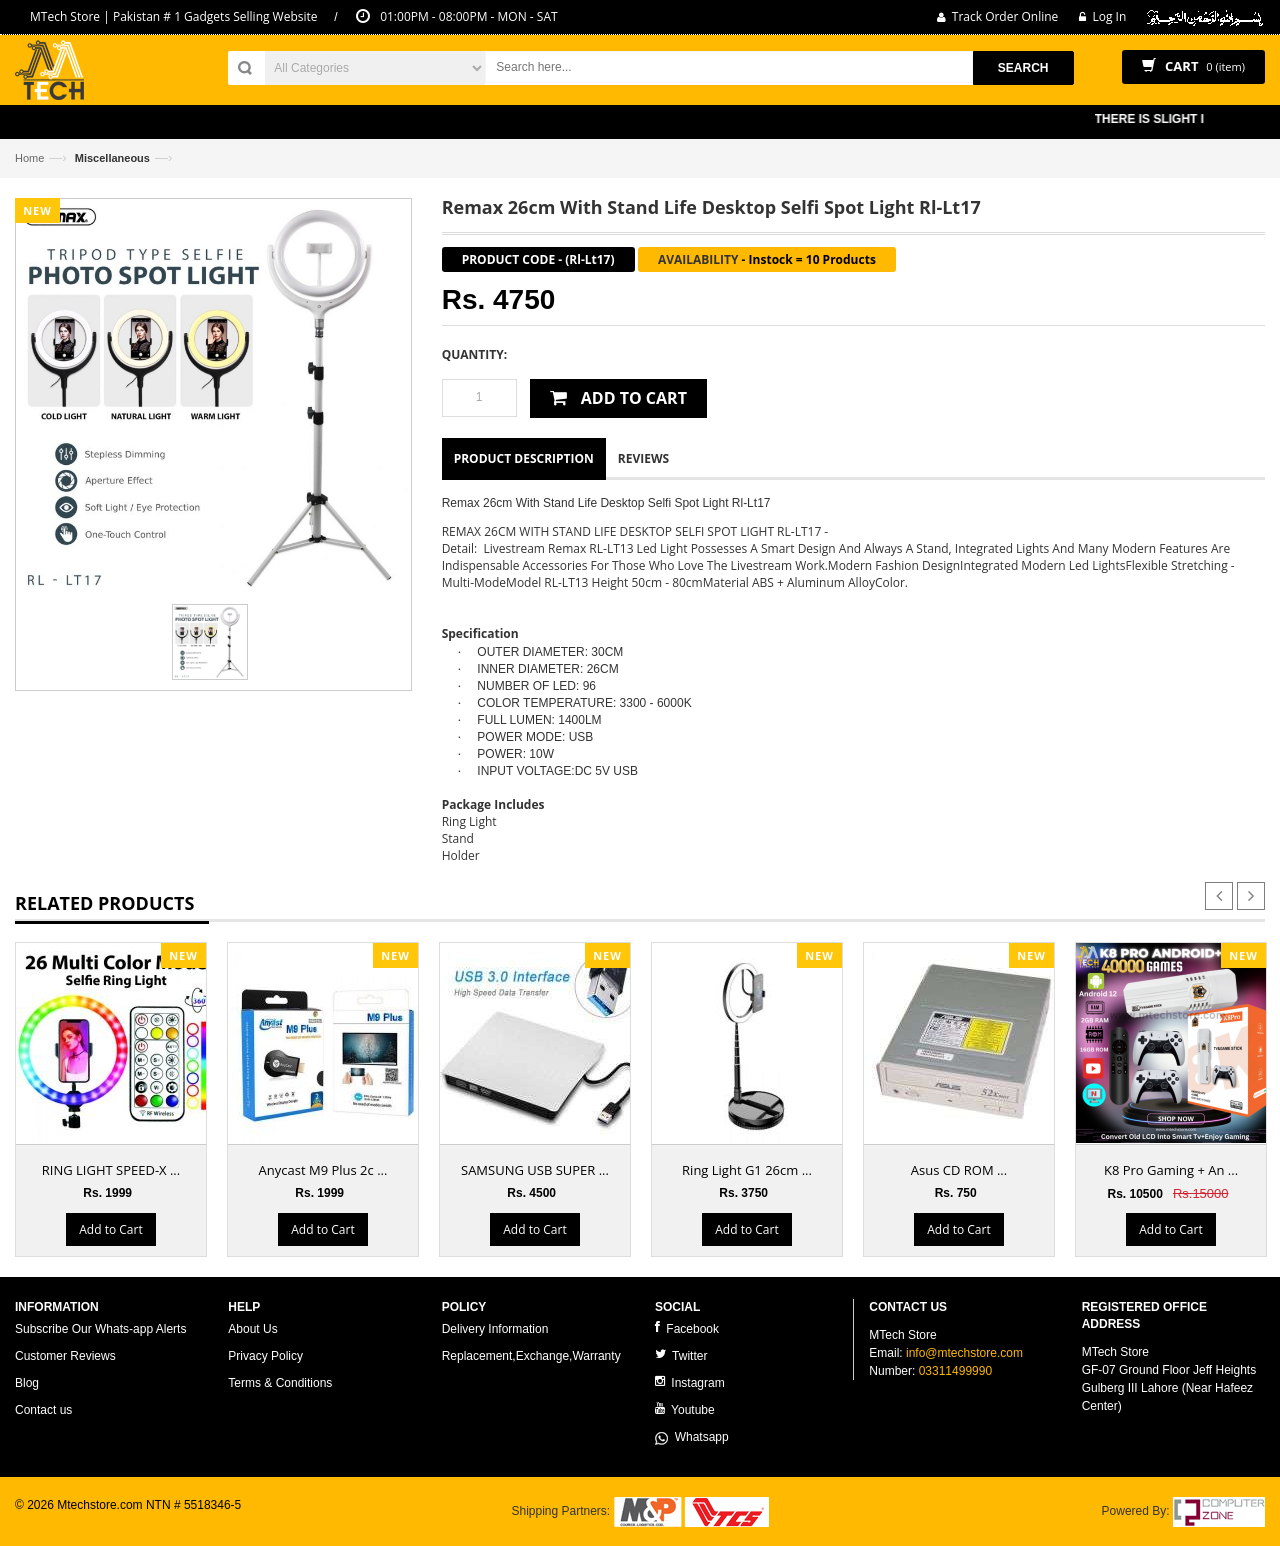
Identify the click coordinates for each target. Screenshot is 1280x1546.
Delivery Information (495, 1329)
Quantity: (474, 354)
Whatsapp (692, 1437)
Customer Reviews (65, 1356)
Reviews (643, 458)
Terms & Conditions (280, 1383)
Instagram (690, 1382)
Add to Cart (110, 1229)
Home (29, 158)
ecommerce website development (104, 1522)
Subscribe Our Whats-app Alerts (100, 1329)
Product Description (524, 458)
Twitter (681, 1355)
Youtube (685, 1409)
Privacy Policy (265, 1356)
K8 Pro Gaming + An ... (1171, 1170)
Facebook (687, 1328)
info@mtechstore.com (964, 1353)
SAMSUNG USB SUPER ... (535, 1170)
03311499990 (955, 1371)
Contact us (43, 1410)
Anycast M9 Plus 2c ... (323, 1170)
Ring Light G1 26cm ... (747, 1170)
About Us (252, 1329)
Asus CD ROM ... (959, 1170)
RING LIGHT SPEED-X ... (111, 1170)
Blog (27, 1383)
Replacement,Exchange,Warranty (531, 1356)
